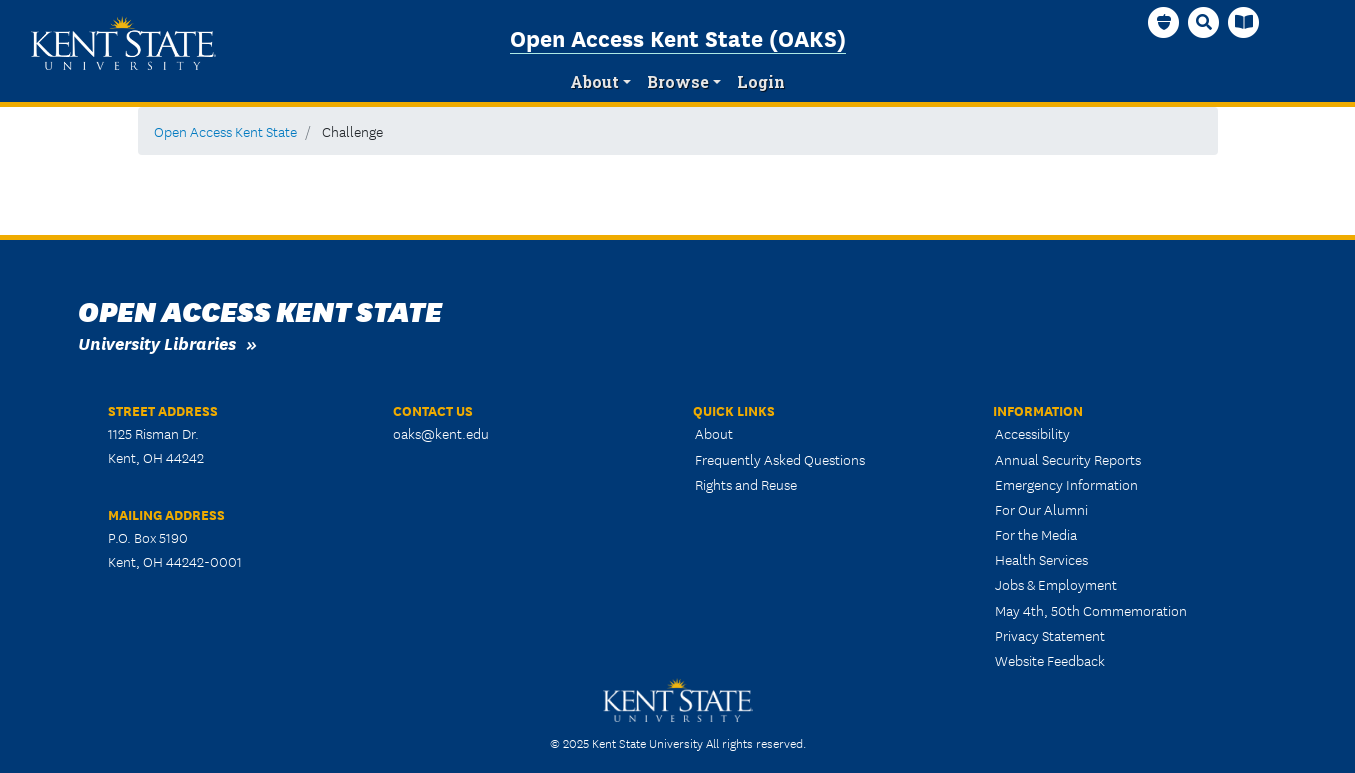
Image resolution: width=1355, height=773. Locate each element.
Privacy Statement (1050, 635)
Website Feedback (1050, 660)
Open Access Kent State (225, 131)
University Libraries (157, 342)
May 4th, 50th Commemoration (1091, 610)
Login (761, 81)
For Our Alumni (1041, 509)
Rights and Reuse (746, 484)
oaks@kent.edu (441, 433)
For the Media (1036, 534)
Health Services (1041, 559)
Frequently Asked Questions (780, 459)
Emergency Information (1066, 484)
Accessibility (1032, 433)
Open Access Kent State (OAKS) (678, 37)
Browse (678, 81)
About (594, 81)
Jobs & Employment (1056, 584)
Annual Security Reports (1068, 459)
